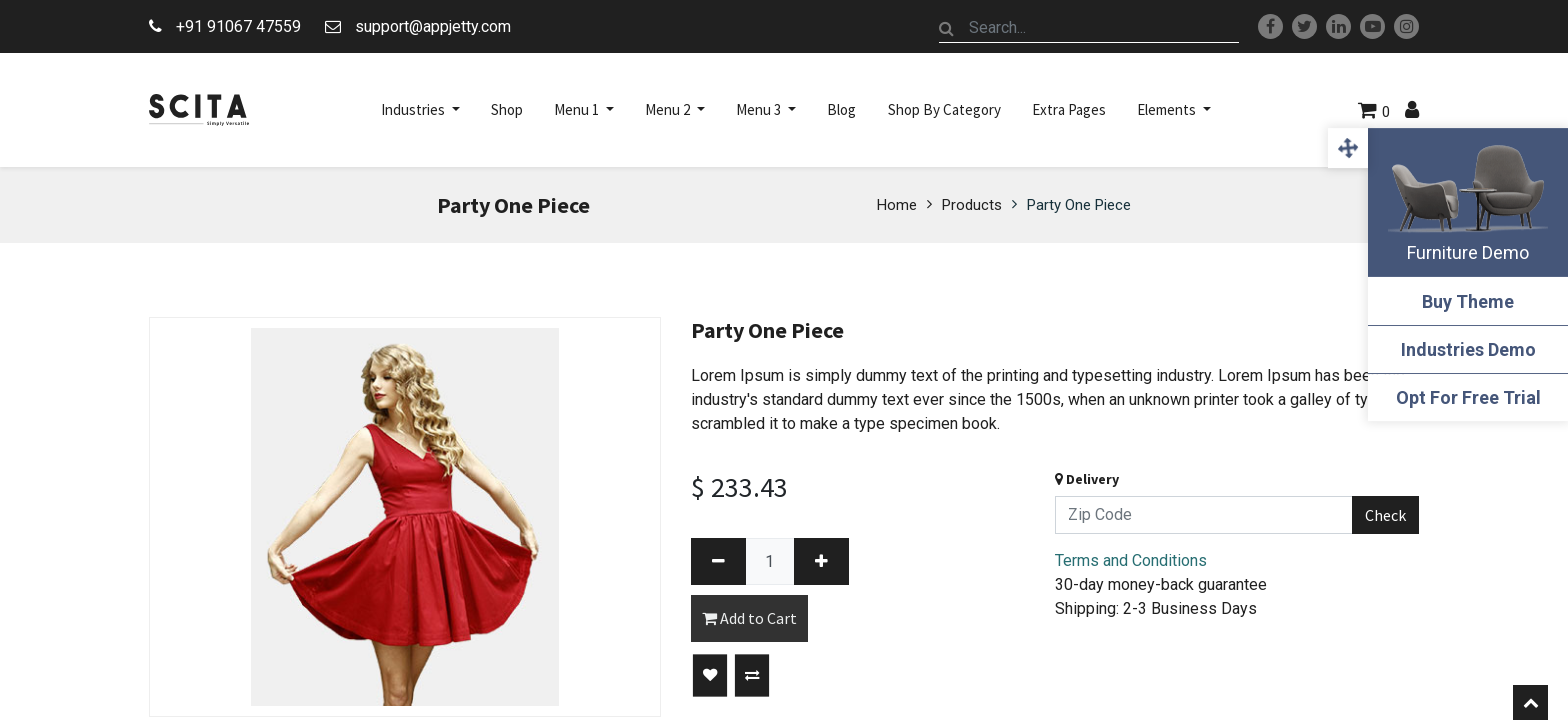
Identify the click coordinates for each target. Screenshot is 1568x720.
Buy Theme (1468, 301)
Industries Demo (1468, 349)
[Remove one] (718, 561)
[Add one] (821, 561)
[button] (710, 676)
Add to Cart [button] (749, 618)
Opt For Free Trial (1468, 397)
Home (897, 205)
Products (972, 205)
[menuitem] (507, 110)
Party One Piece (1079, 205)
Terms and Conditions (1131, 560)
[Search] (947, 28)
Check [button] (1385, 515)
